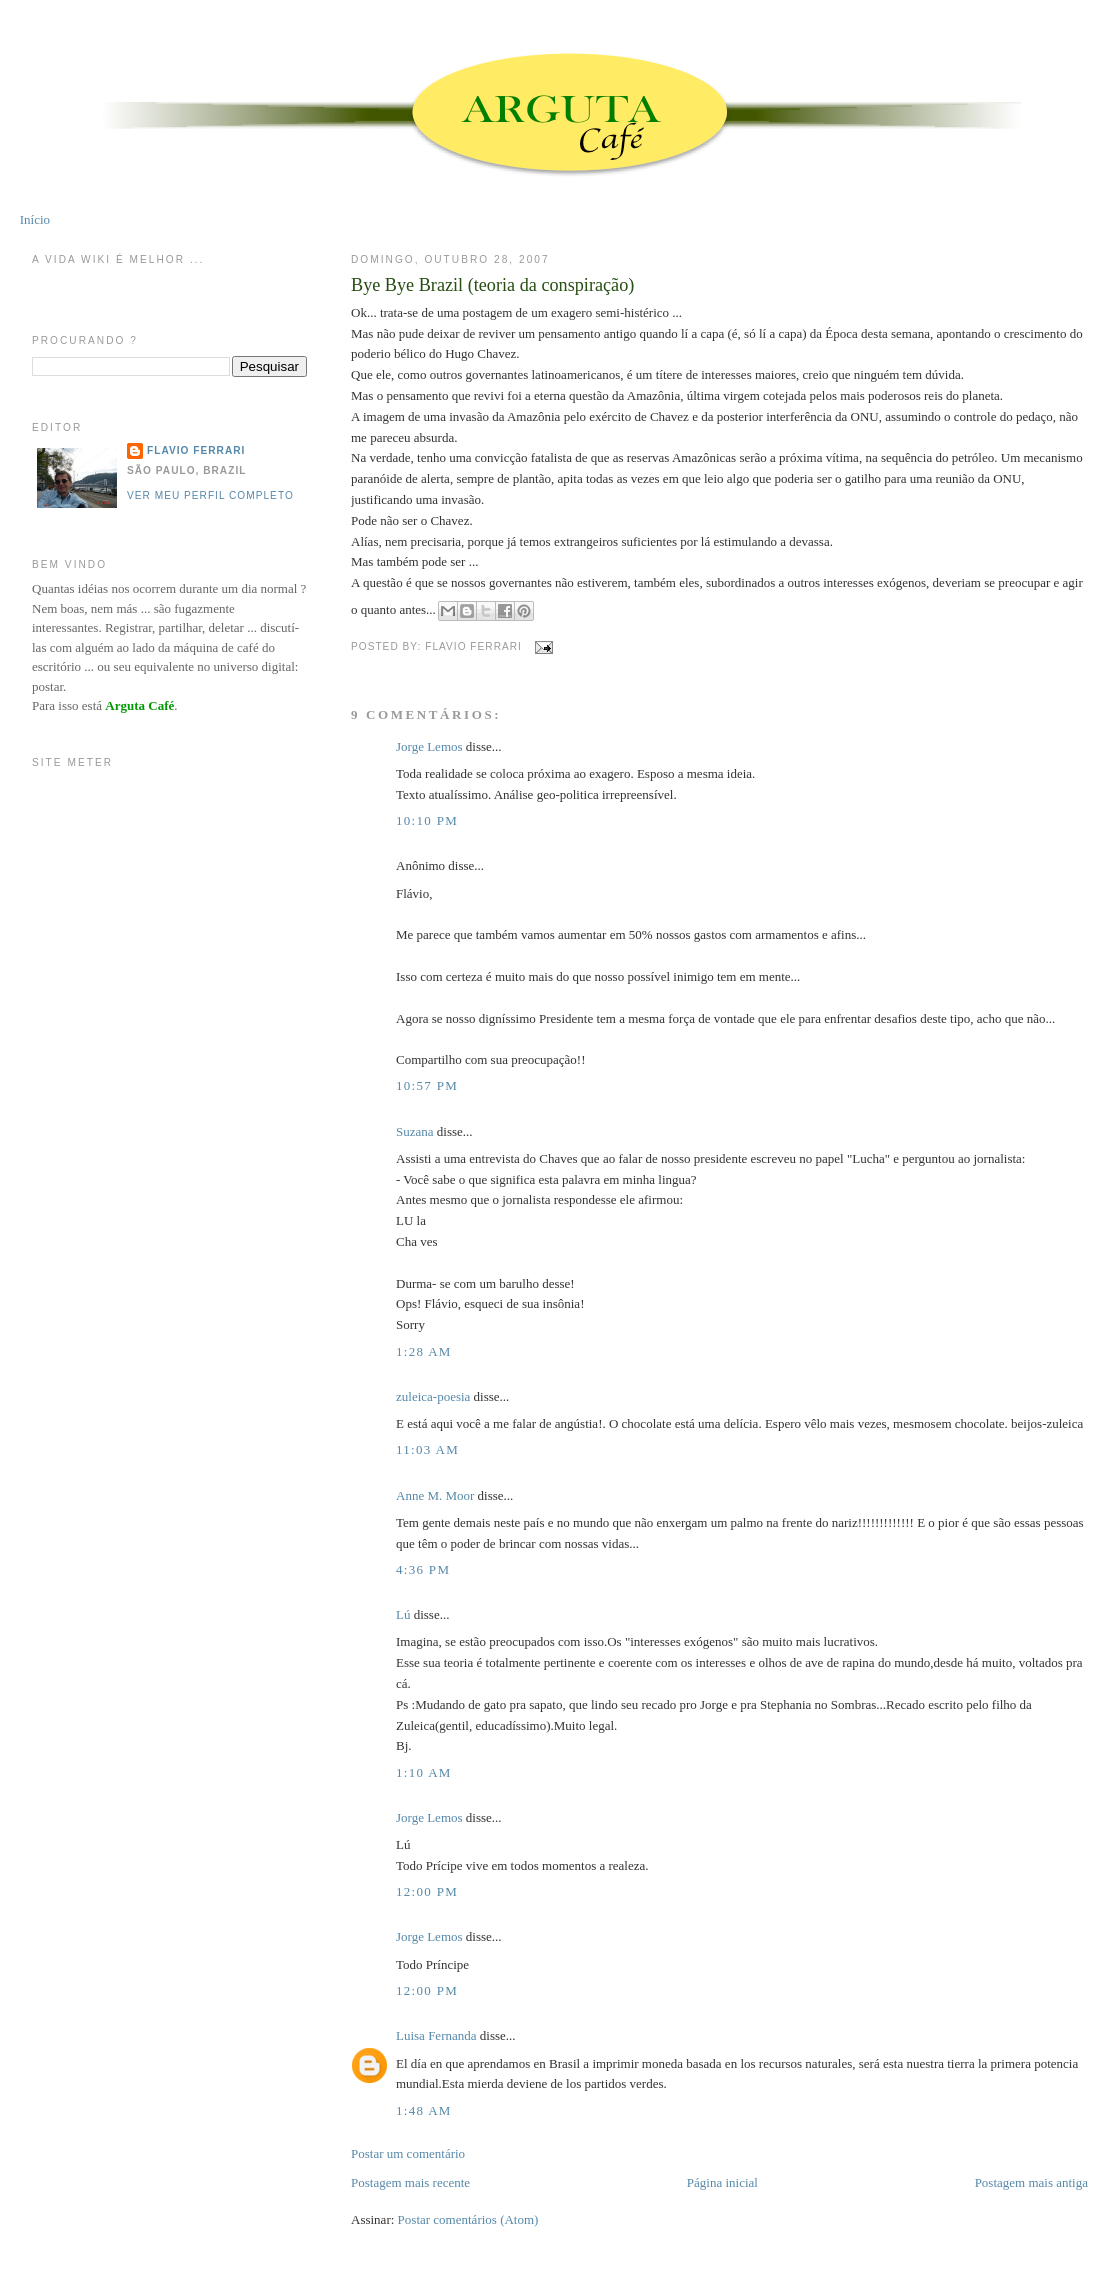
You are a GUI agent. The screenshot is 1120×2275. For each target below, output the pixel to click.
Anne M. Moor (435, 1495)
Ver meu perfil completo (210, 495)
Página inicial (722, 2182)
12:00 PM (427, 1891)
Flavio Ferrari (196, 450)
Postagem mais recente (410, 2182)
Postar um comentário (408, 2153)
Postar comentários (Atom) (468, 2219)
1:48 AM (424, 2110)
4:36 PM (423, 1569)
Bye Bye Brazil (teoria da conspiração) (492, 285)
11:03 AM (427, 1449)
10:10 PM (427, 820)
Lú (403, 1614)
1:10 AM (424, 1772)
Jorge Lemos (429, 746)
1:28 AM (424, 1351)
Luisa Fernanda (436, 2035)
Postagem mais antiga (1031, 2182)
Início (35, 219)
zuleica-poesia (433, 1396)
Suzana (415, 1131)
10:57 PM (427, 1085)
